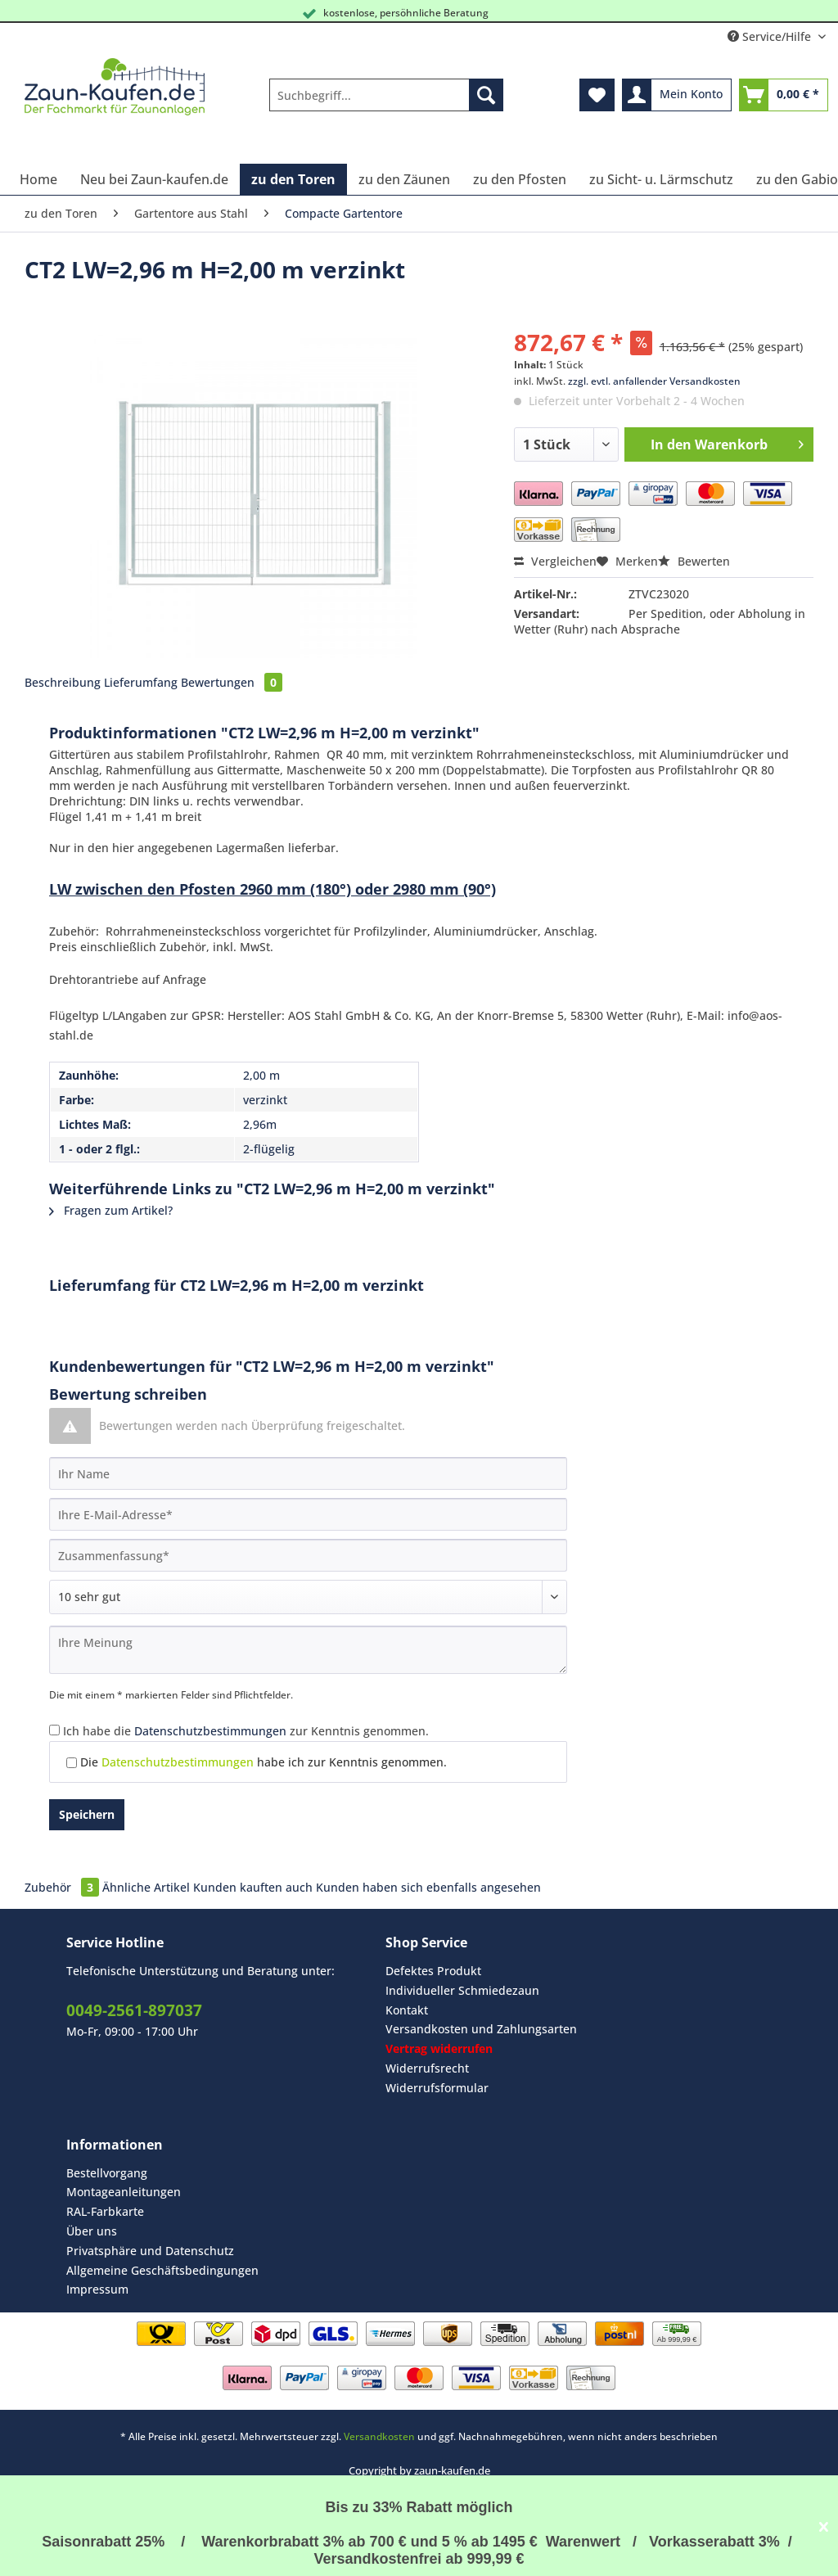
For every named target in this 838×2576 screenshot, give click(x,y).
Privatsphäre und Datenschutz (150, 2250)
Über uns (91, 2231)
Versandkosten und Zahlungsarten (481, 2029)
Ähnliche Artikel (146, 1887)
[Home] (38, 179)
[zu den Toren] (293, 179)
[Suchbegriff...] (386, 95)
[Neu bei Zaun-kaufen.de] (154, 179)
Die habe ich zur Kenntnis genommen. (263, 1762)
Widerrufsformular (437, 2088)
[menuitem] (386, 103)
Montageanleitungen (123, 2191)
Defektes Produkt (433, 1970)
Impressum (97, 2289)
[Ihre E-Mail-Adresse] (308, 1514)
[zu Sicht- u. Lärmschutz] (661, 179)
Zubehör (63, 1887)
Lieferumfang (141, 682)
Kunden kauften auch (253, 1887)
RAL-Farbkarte (105, 2211)
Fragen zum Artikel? (111, 1210)
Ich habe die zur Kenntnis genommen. (246, 1731)
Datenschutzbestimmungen (210, 1731)
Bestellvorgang (106, 2173)
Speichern (87, 1814)
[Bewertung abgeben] (308, 1597)
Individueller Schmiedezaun (462, 1990)
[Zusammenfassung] (308, 1555)
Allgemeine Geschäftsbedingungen (162, 2270)
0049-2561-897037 (134, 2010)
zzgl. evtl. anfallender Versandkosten (654, 381)
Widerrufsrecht (427, 2068)
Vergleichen (555, 561)
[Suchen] (486, 95)
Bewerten (694, 561)
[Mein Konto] (677, 95)
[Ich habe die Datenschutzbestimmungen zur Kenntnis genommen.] (54, 1730)
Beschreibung (63, 682)
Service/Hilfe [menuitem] (771, 36)
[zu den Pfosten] (520, 179)
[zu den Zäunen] (404, 179)
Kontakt (406, 2010)
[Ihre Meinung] (308, 1650)
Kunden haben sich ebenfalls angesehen (428, 1887)
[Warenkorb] (783, 95)
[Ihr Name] (308, 1473)
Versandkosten (379, 2436)
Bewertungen (231, 682)
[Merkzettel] (597, 95)
